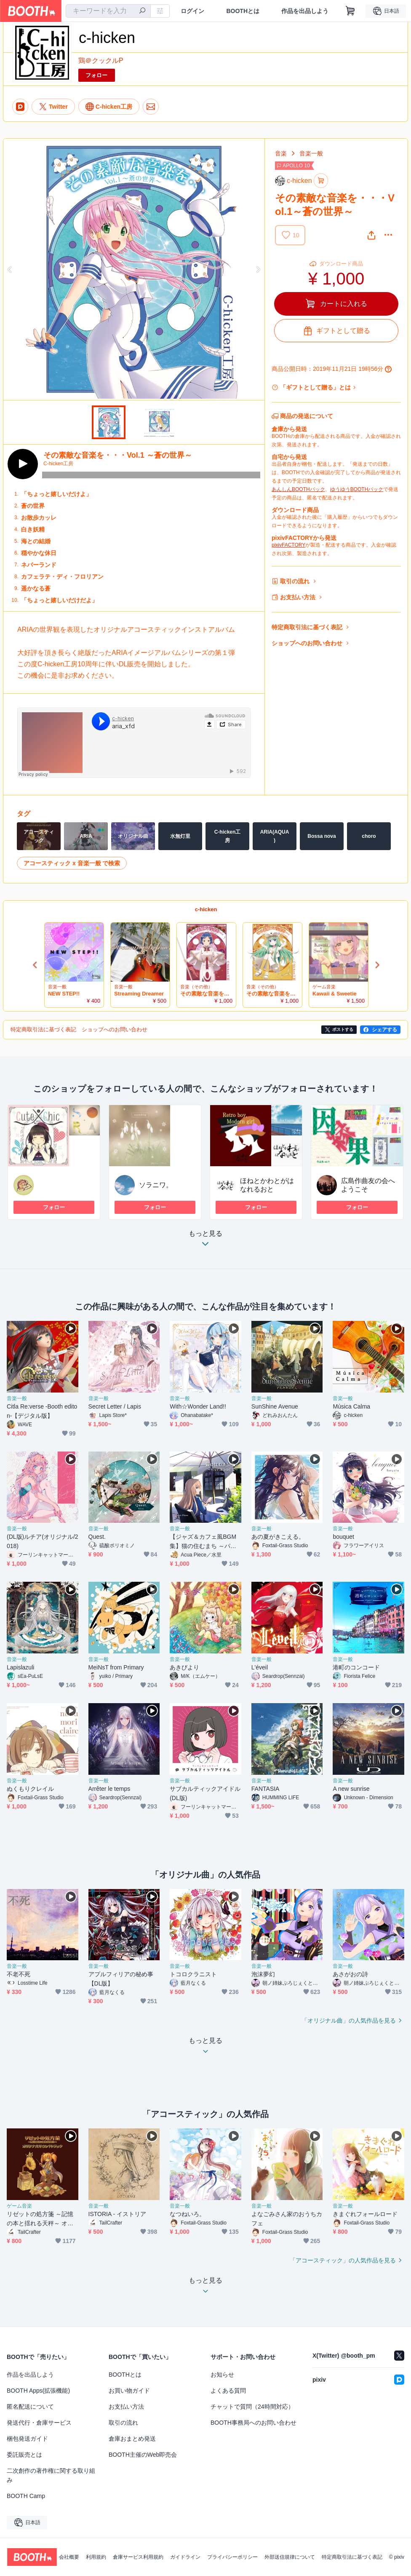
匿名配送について (30, 2406)
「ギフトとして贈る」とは (315, 387)
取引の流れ (295, 581)
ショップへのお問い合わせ (307, 643)
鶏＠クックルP (100, 60)
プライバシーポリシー (232, 2557)
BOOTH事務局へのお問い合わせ (253, 2422)
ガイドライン (185, 2557)
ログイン (192, 11)
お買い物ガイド (129, 2390)
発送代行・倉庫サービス (39, 2422)
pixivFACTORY (288, 545)
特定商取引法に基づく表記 (307, 627)
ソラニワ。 (156, 1185)
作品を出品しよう (304, 11)
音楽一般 (311, 153)
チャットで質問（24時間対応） (252, 2406)
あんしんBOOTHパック (298, 489)
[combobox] (108, 11)
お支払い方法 (297, 597)
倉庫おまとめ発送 (132, 2438)
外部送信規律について (289, 2557)
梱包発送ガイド (27, 2438)
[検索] (142, 11)
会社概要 (69, 2557)
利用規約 (96, 2557)
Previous (10, 269)
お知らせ (222, 2374)
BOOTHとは (242, 11)
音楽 (281, 153)
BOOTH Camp (26, 2496)
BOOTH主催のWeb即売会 (143, 2454)
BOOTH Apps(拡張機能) (38, 2390)
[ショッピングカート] (350, 11)
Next (257, 269)
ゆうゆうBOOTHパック (357, 489)
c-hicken (206, 909)
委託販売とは (24, 2454)
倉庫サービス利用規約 (138, 2557)
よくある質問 (228, 2390)
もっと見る (205, 1241)
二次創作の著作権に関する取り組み (51, 2475)
